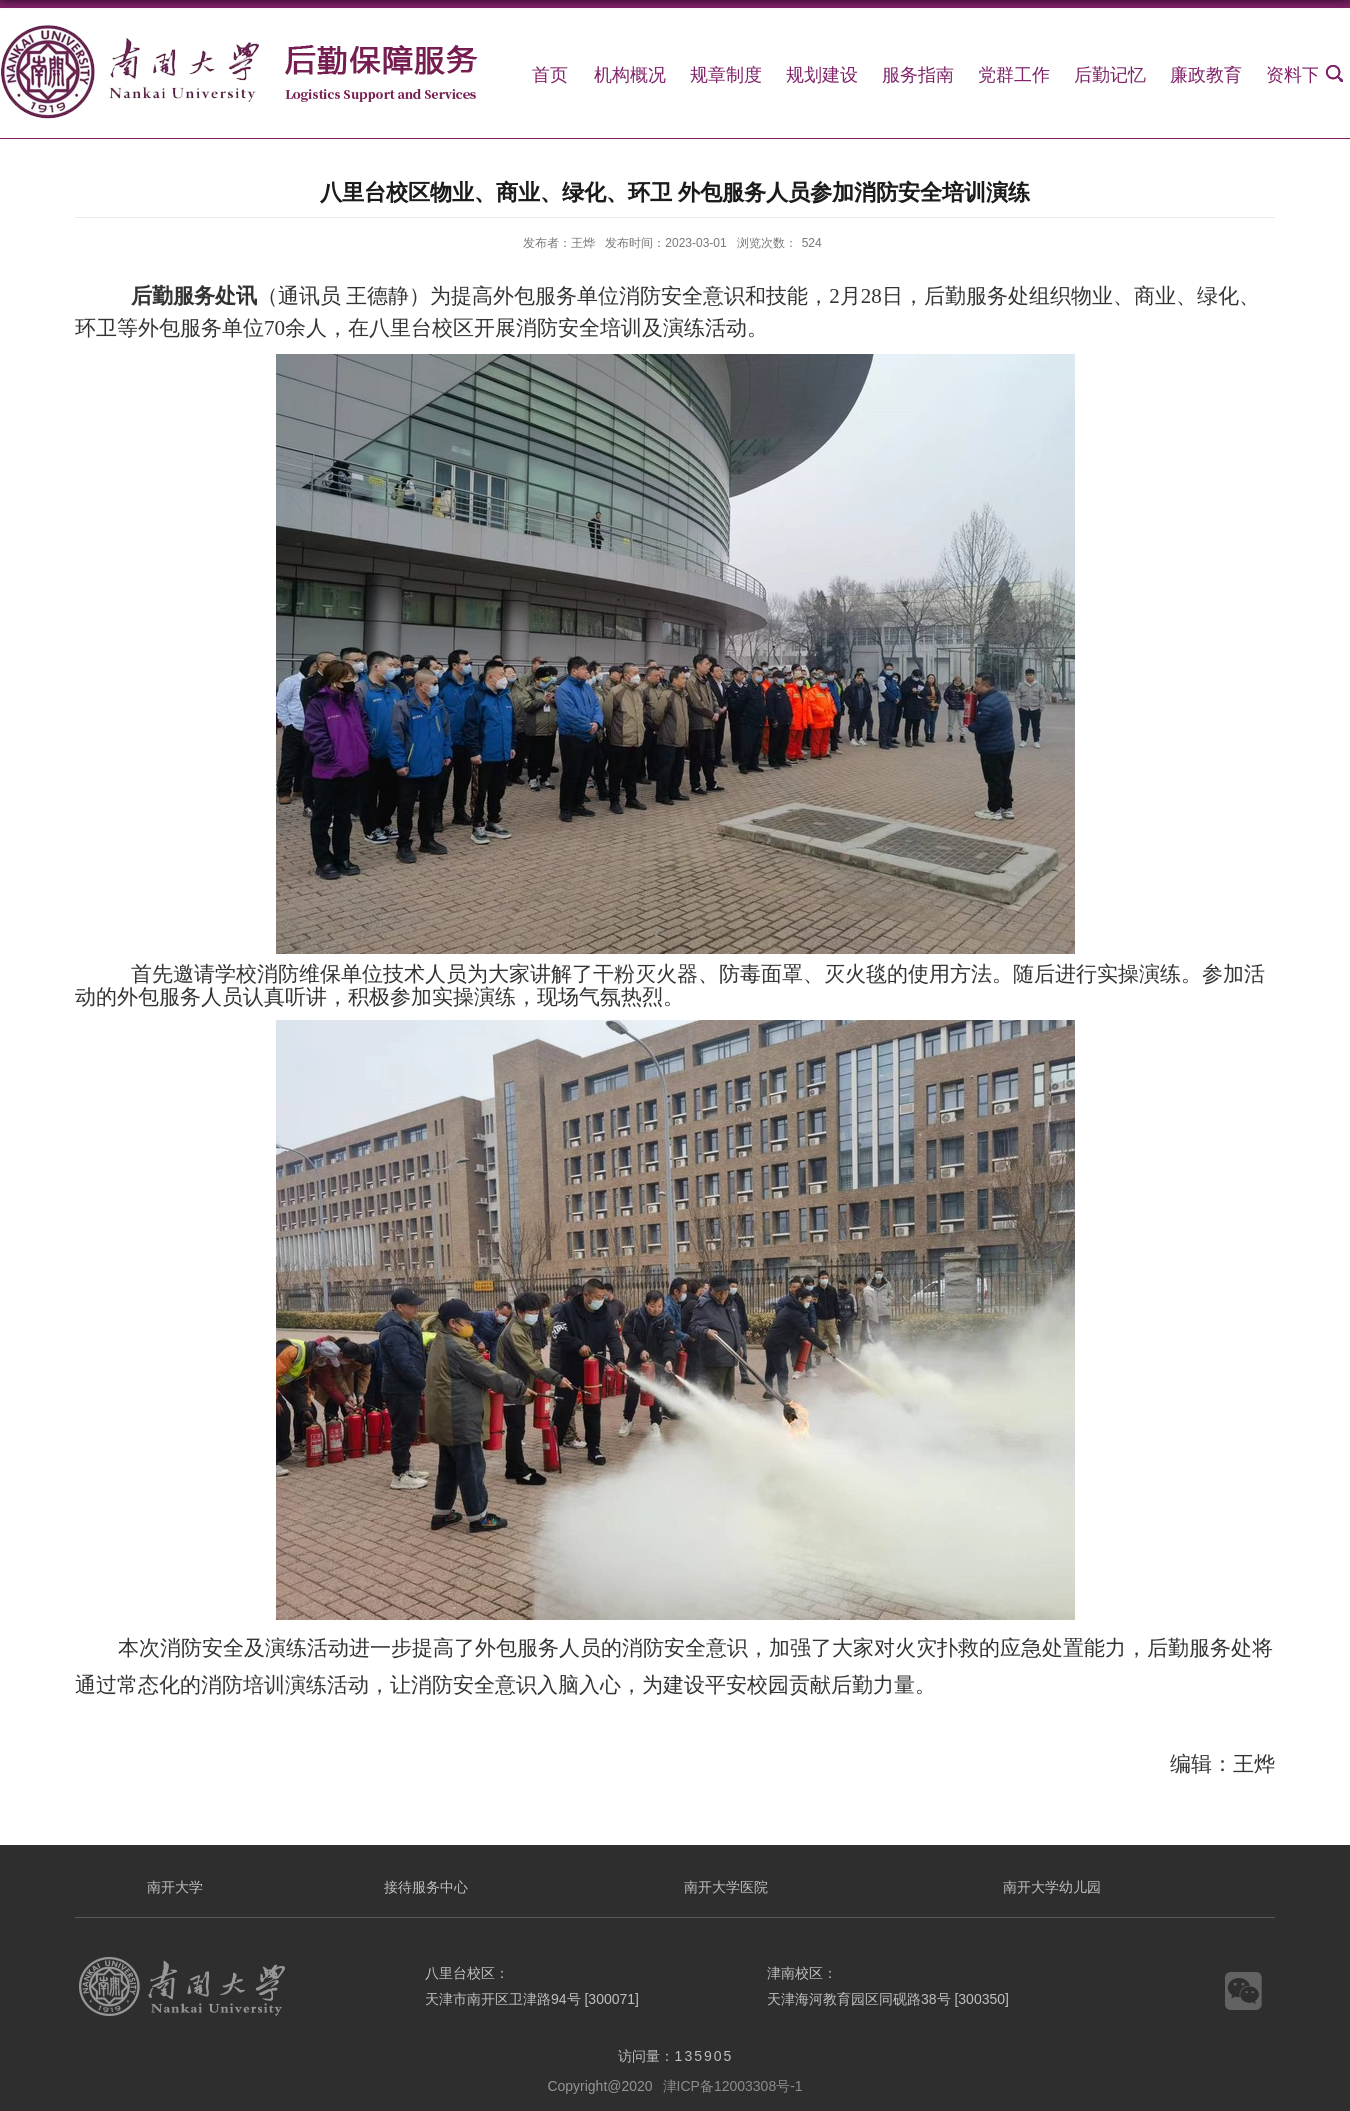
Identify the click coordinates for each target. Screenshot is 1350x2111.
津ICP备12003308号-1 (733, 2086)
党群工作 (1014, 75)
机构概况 (630, 75)
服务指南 (918, 75)
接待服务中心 (426, 1887)
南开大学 (175, 1887)
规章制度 (726, 75)
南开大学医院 (726, 1887)
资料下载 (1302, 75)
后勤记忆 (1110, 75)
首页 (550, 75)
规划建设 (822, 75)
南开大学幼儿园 (1052, 1887)
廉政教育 (1206, 75)
